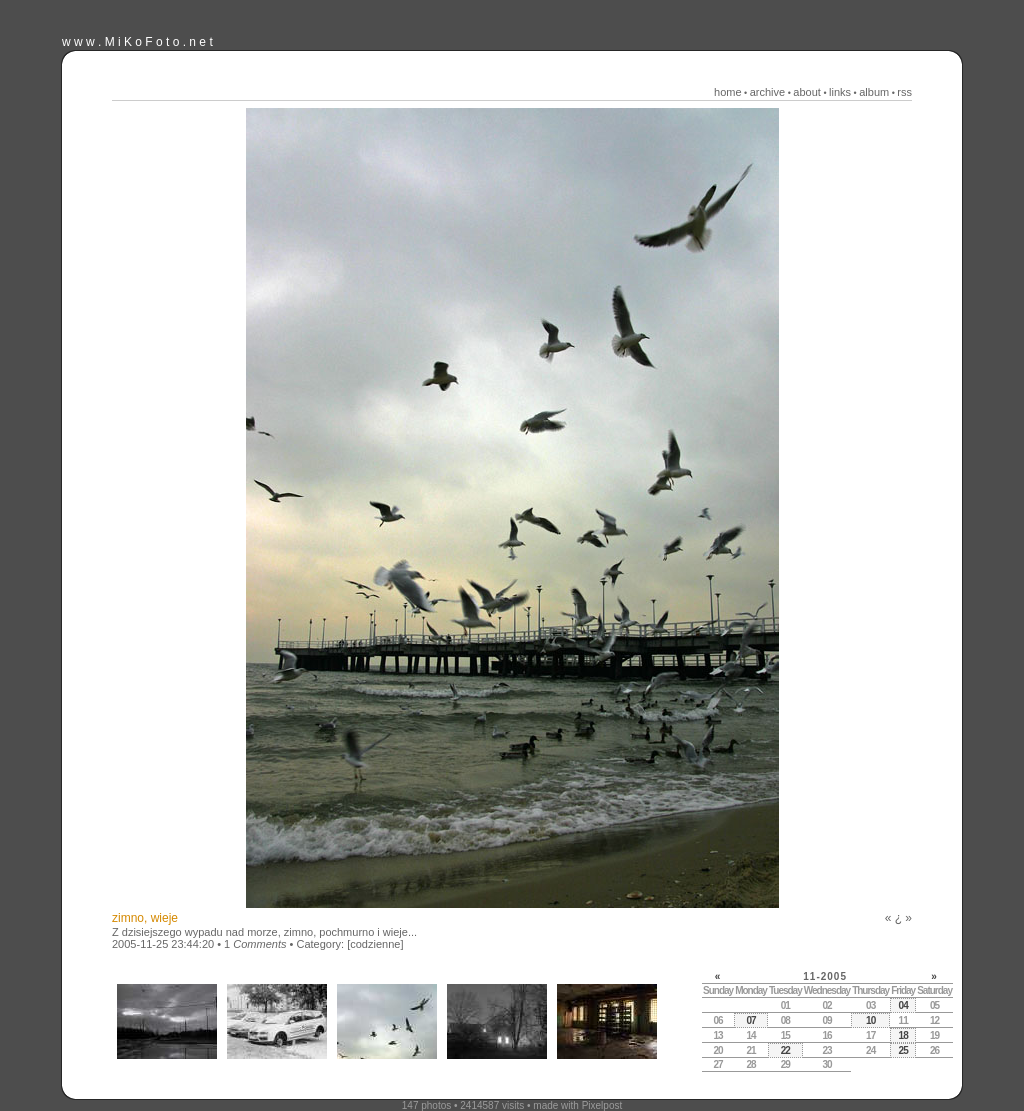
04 (903, 1005)
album (874, 92)
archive (767, 92)
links (840, 92)
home (728, 92)
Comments (259, 944)
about (807, 92)
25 (903, 1050)
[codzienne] (375, 944)
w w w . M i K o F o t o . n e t (137, 42)
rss (904, 92)
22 (785, 1050)
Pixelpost (602, 1105)
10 (870, 1020)
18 (903, 1035)
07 (750, 1020)
